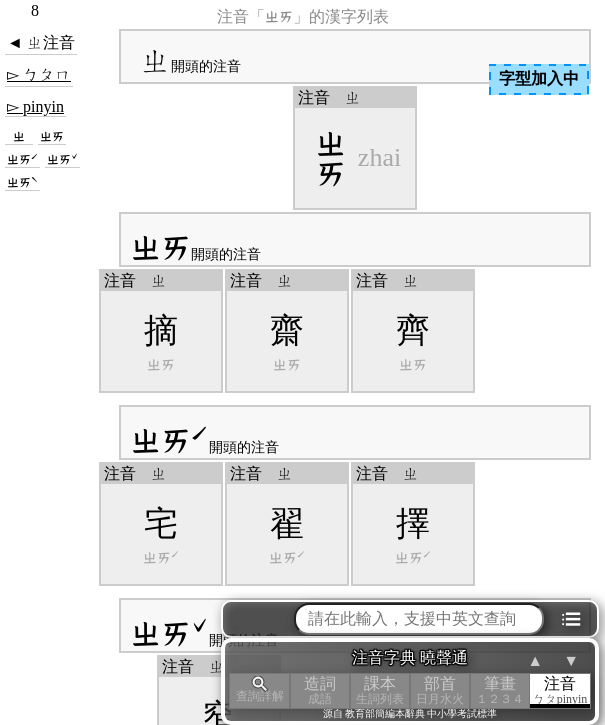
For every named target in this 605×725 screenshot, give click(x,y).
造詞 (320, 690)
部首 (440, 690)
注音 (560, 690)
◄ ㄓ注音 (41, 42)
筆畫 (500, 690)
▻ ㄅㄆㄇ (39, 74)
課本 (380, 690)
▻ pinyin (35, 106)
